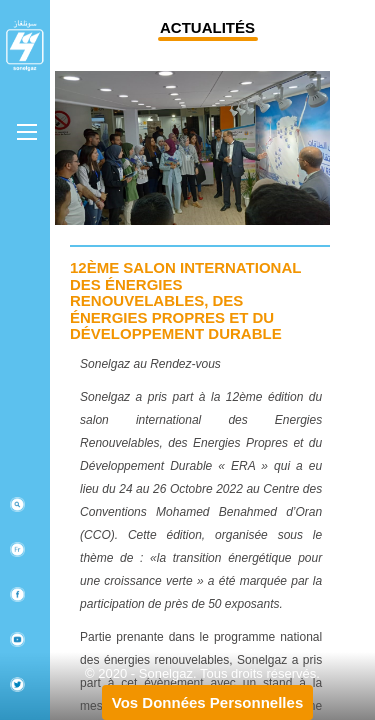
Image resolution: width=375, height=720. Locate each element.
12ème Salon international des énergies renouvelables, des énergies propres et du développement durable (185, 300)
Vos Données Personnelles (207, 702)
